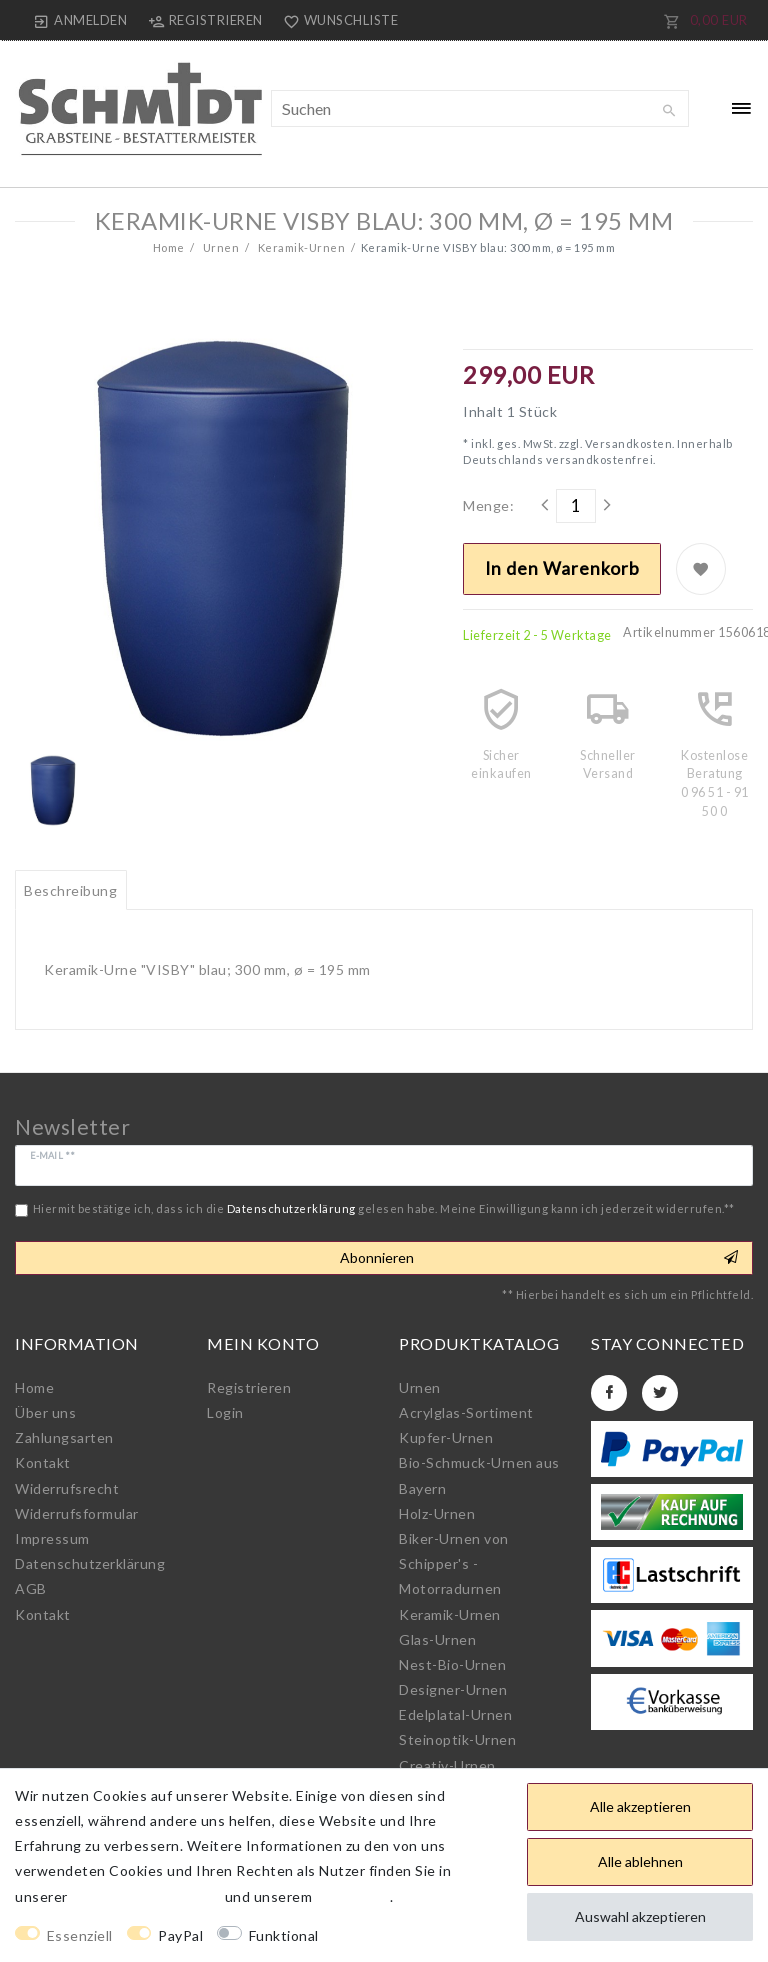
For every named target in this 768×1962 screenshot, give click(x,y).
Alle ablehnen (640, 1861)
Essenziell (80, 1935)
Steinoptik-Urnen (457, 1739)
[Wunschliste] (337, 20)
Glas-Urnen (437, 1639)
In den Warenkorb (562, 568)
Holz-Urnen (437, 1513)
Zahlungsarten (64, 1437)
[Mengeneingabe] (576, 506)
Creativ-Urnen (447, 1765)
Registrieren (249, 1387)
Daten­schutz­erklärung (90, 1563)
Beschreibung (70, 890)
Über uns (45, 1412)
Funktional (284, 1935)
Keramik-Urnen (300, 247)
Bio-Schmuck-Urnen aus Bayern (479, 1475)
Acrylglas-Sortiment (466, 1412)
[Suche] (669, 111)
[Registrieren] (205, 20)
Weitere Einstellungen (412, 1935)
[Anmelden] (80, 20)
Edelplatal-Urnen (455, 1714)
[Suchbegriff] (480, 108)
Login (225, 1412)
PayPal (180, 1935)
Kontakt (43, 1462)
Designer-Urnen (453, 1689)
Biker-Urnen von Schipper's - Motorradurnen (454, 1563)
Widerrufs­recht (67, 1488)
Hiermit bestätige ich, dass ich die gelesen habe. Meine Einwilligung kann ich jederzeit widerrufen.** (384, 1208)
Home (169, 247)
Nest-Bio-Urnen (452, 1664)
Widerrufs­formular (77, 1513)
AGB (31, 1588)
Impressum (52, 1538)
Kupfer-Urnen (446, 1437)
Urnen (219, 247)
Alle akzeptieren (640, 1806)
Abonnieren (539, 1258)
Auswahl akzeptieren (640, 1916)
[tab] (71, 890)
